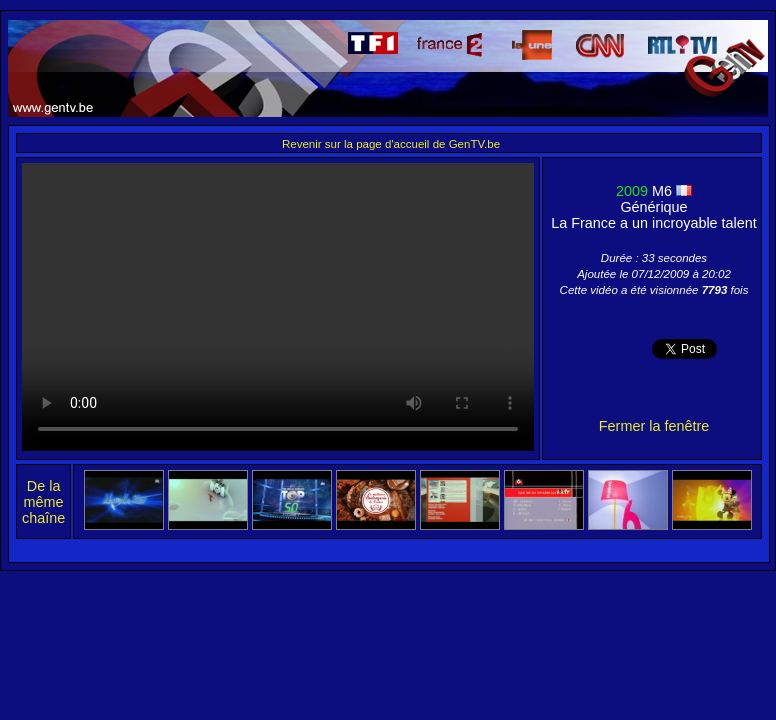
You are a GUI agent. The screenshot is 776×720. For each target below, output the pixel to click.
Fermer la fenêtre (654, 426)
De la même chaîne (43, 502)
